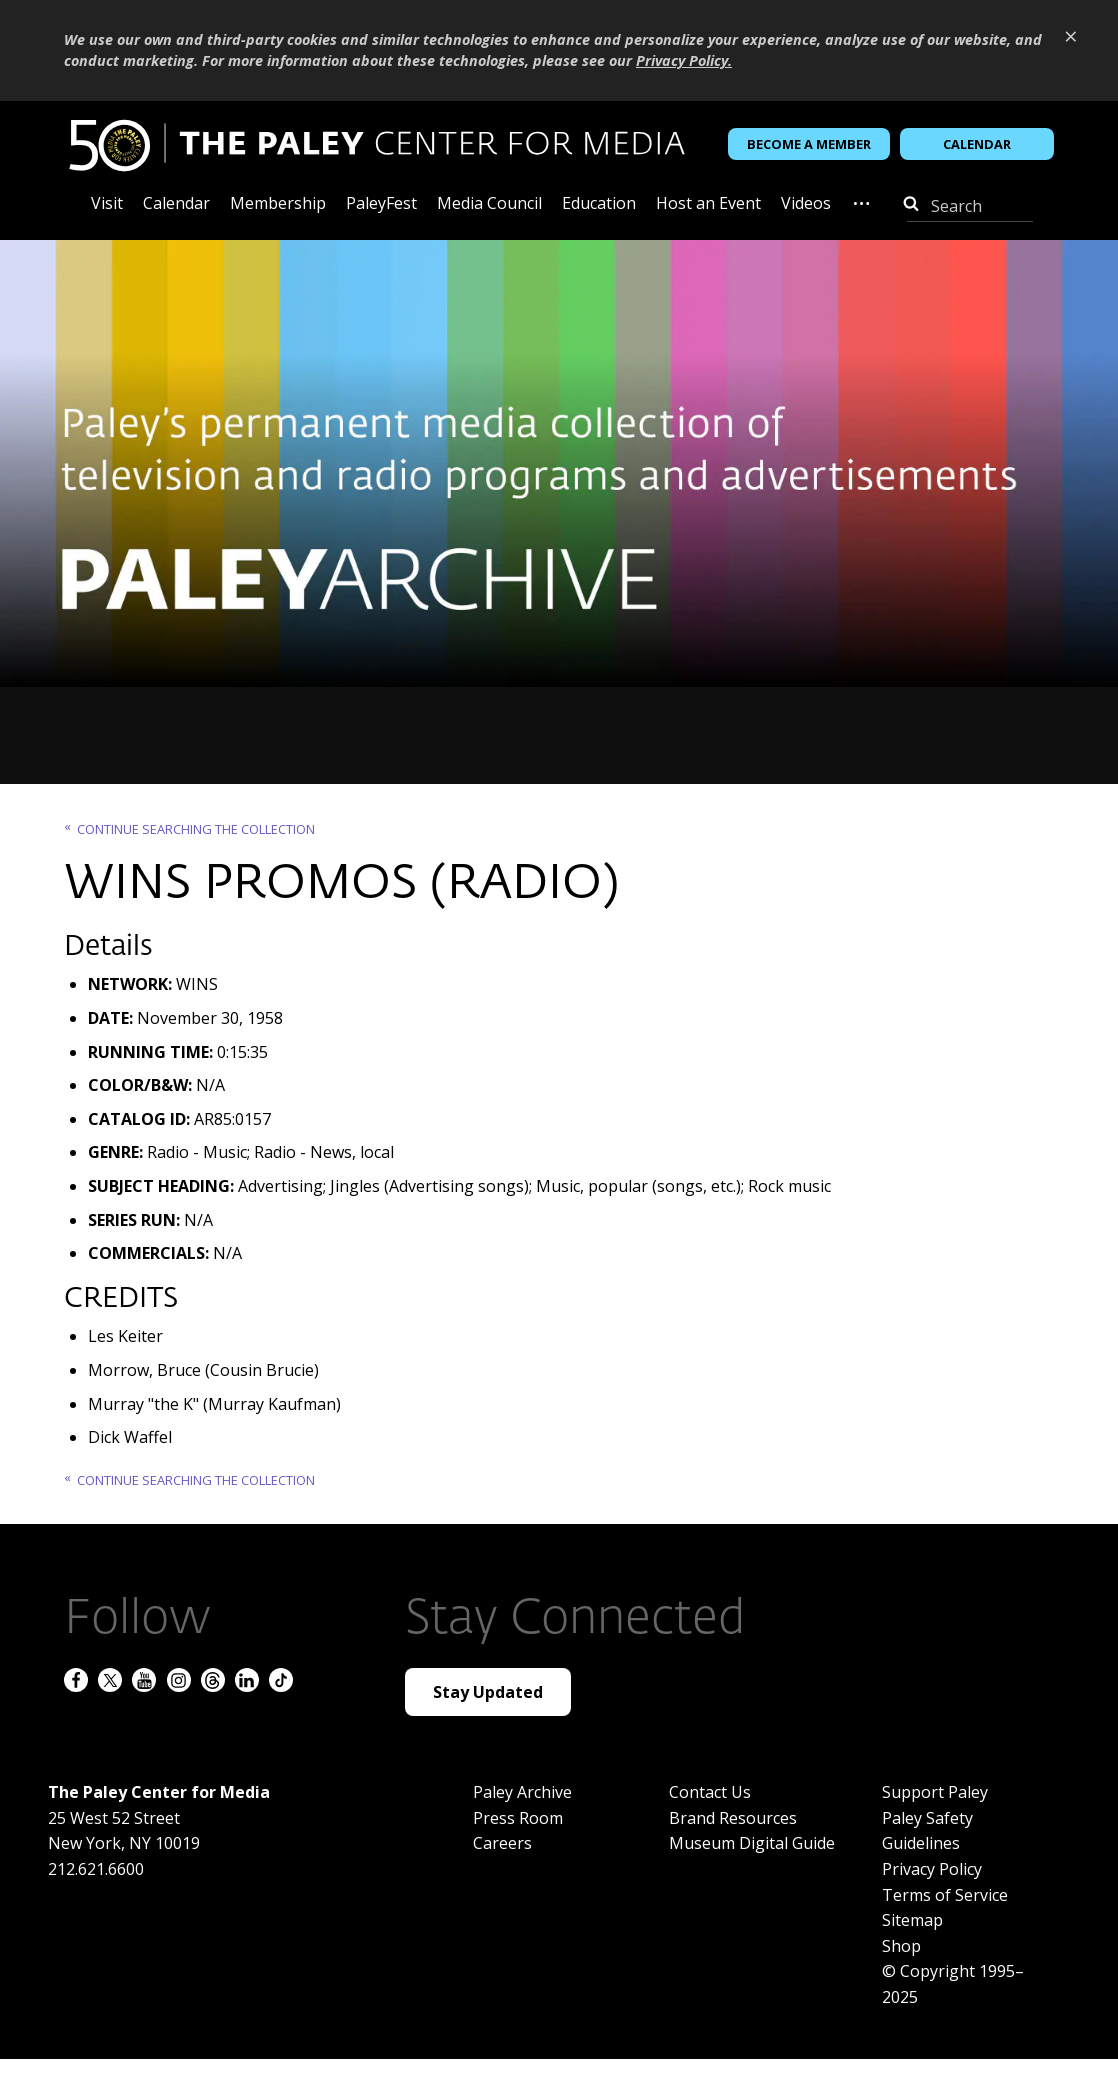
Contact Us (710, 1792)
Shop (901, 1946)
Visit (107, 204)
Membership (278, 204)
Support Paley (935, 1792)
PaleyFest (381, 204)
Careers (502, 1843)
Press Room (518, 1818)
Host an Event (708, 204)
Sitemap (912, 1920)
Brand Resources (733, 1818)
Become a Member (809, 144)
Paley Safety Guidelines (927, 1831)
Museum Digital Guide (752, 1843)
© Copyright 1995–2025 (953, 1984)
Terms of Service (945, 1895)
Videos (806, 204)
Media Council (489, 204)
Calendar (977, 144)
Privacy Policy (932, 1869)
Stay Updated (488, 1692)
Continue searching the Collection (196, 829)
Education (599, 204)
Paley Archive (522, 1792)
